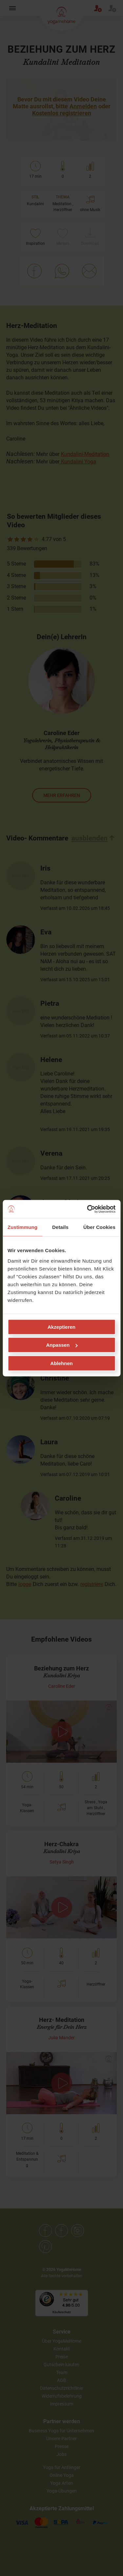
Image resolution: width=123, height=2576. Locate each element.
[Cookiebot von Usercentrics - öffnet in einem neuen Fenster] (87, 1209)
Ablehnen (61, 1363)
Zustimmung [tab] (22, 1227)
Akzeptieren (61, 1326)
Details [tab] (60, 1227)
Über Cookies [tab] (99, 1227)
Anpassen (61, 1345)
